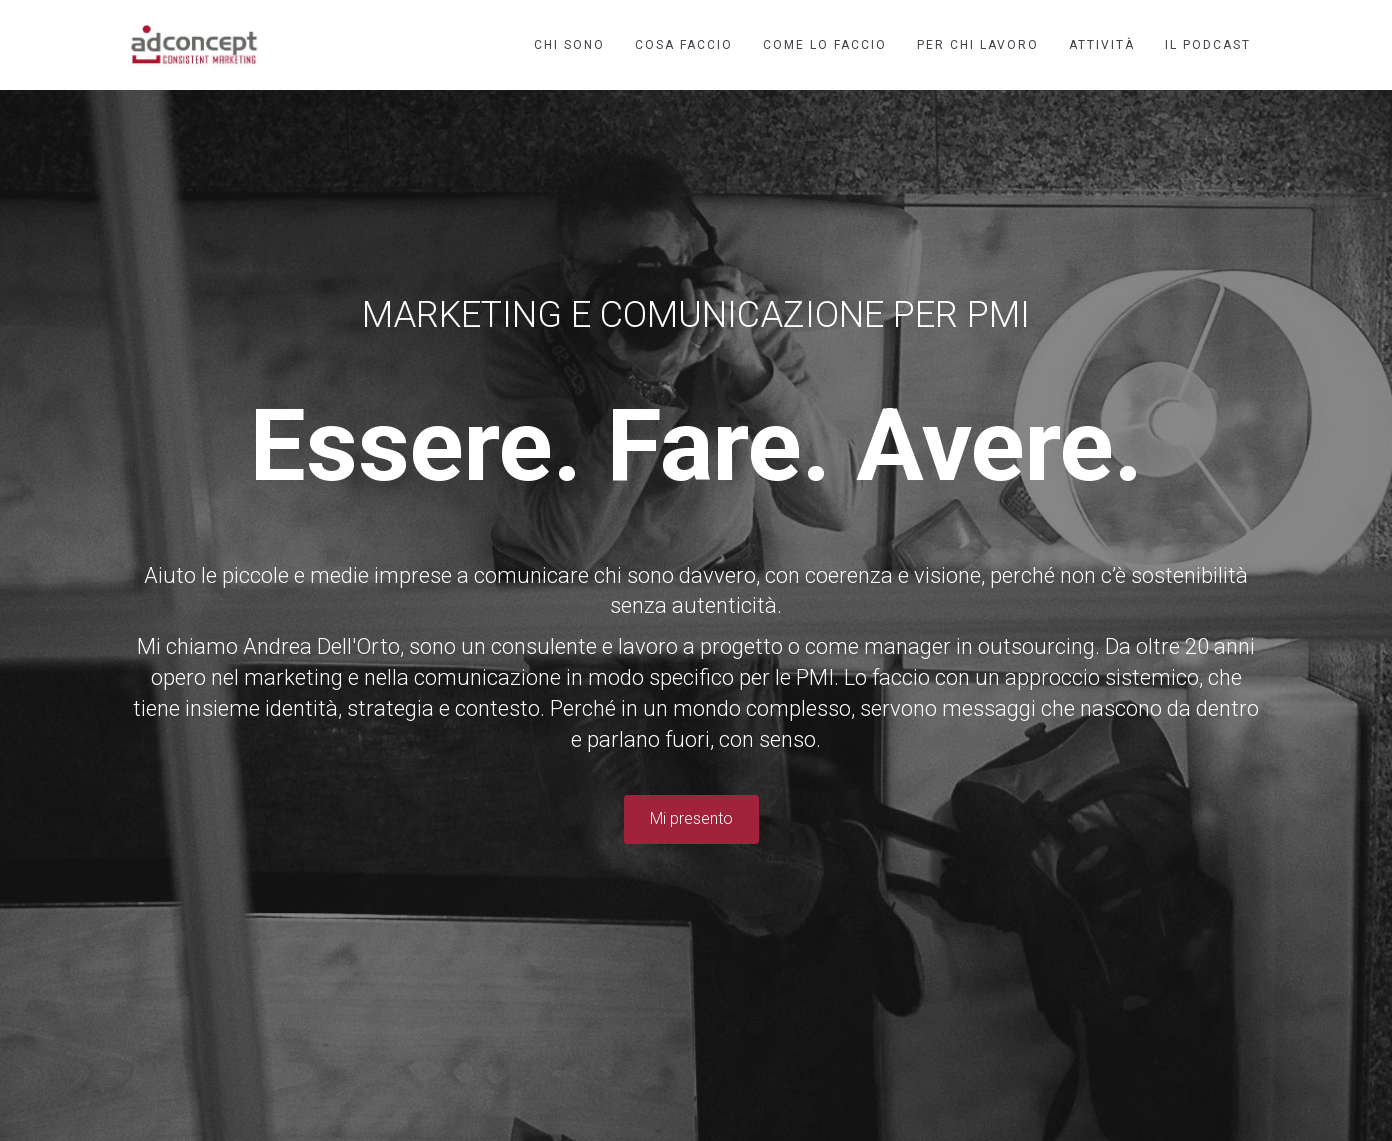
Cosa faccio (684, 45)
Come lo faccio (825, 45)
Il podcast (1208, 45)
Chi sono (569, 45)
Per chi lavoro (978, 45)
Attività (1102, 45)
